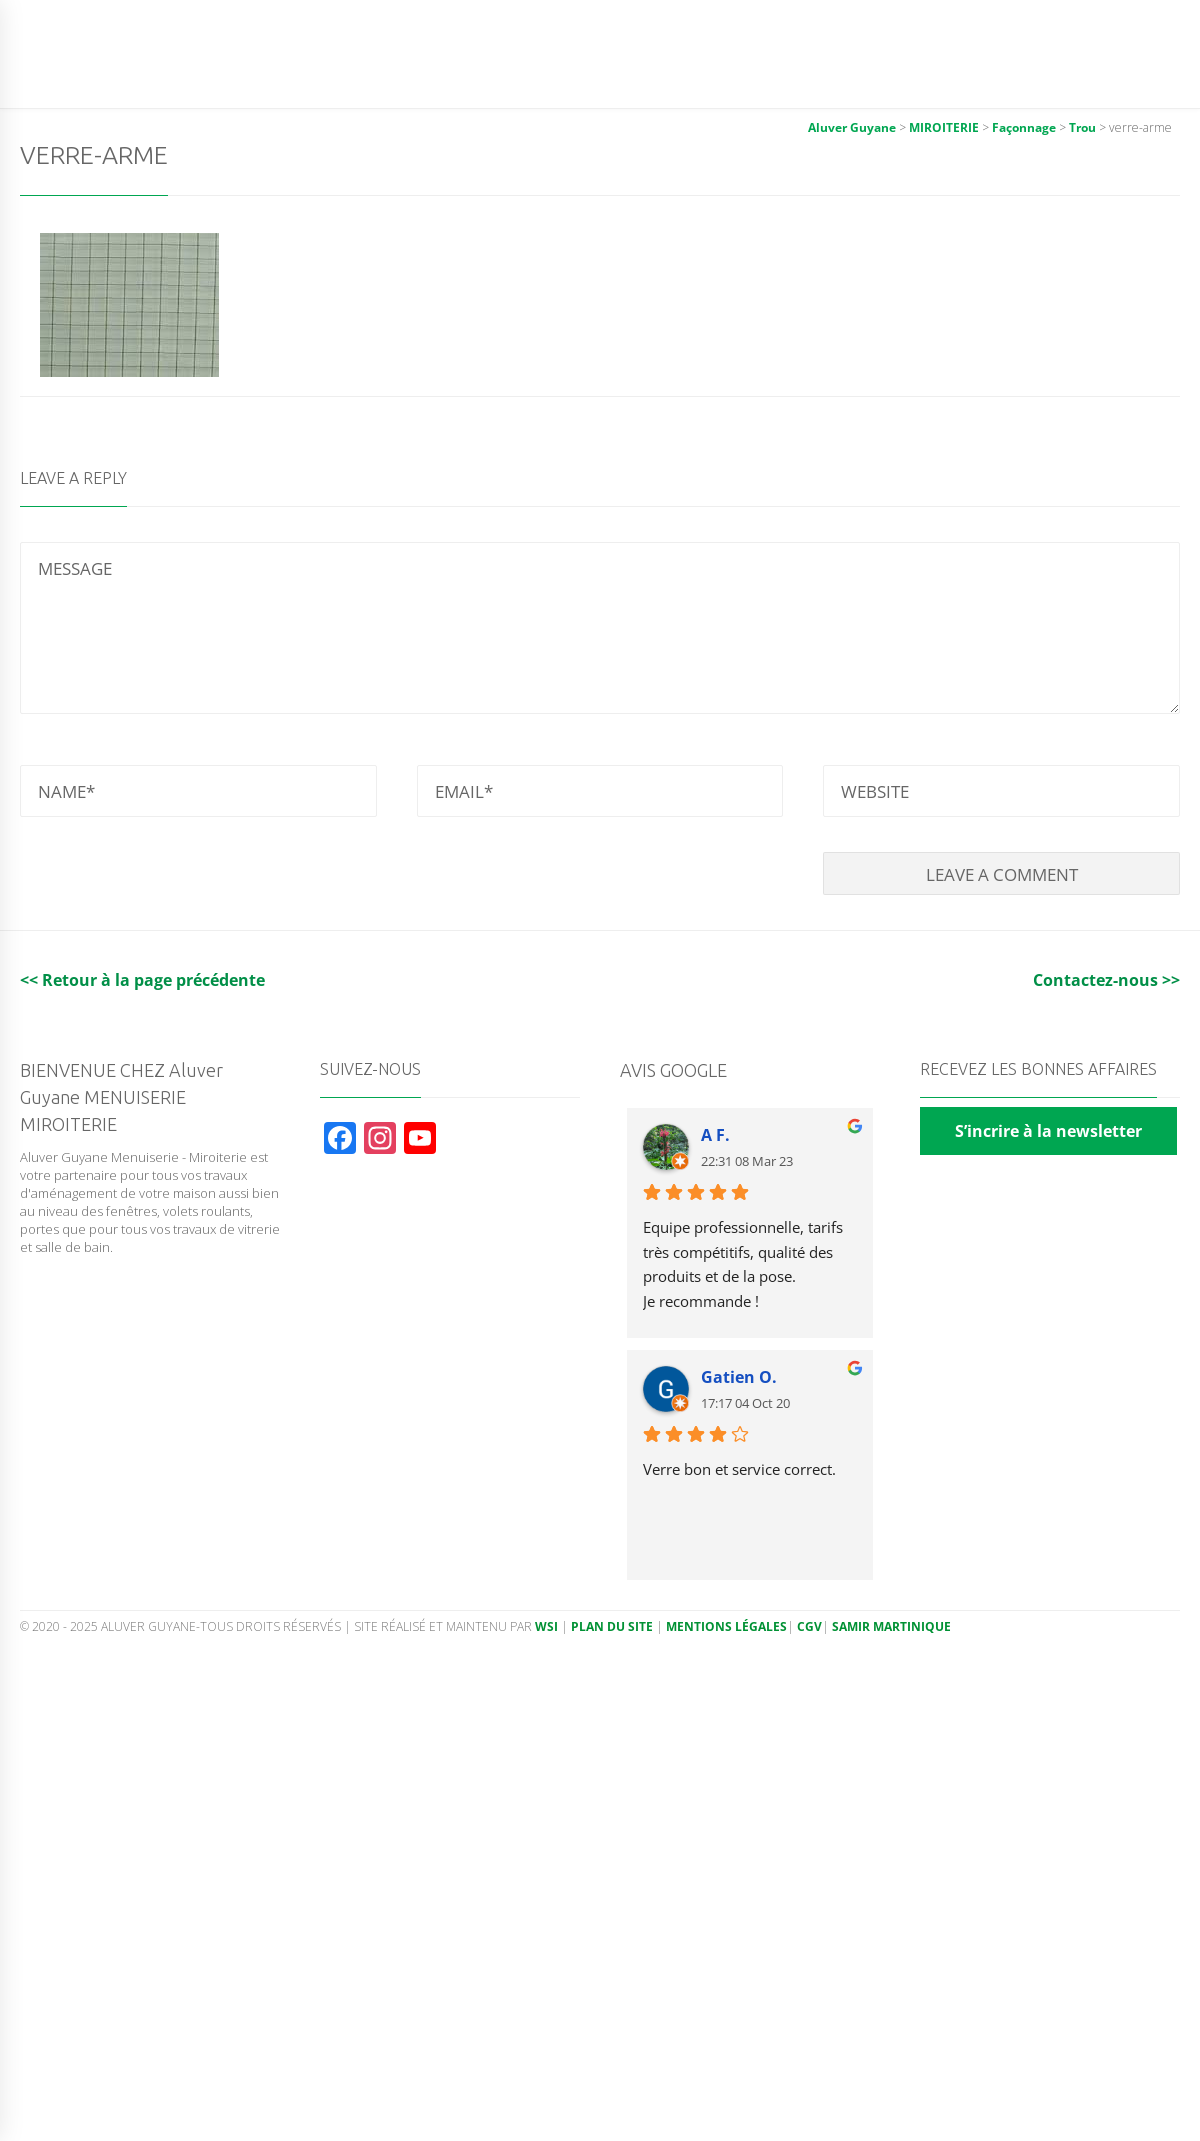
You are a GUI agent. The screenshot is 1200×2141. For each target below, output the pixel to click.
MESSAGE (600, 628)
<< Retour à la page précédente (142, 980)
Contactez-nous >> (1106, 980)
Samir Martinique (891, 1626)
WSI (548, 1626)
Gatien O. (739, 1377)
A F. (715, 1135)
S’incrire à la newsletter (1048, 1131)
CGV (809, 1626)
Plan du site (612, 1626)
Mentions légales (726, 1626)
